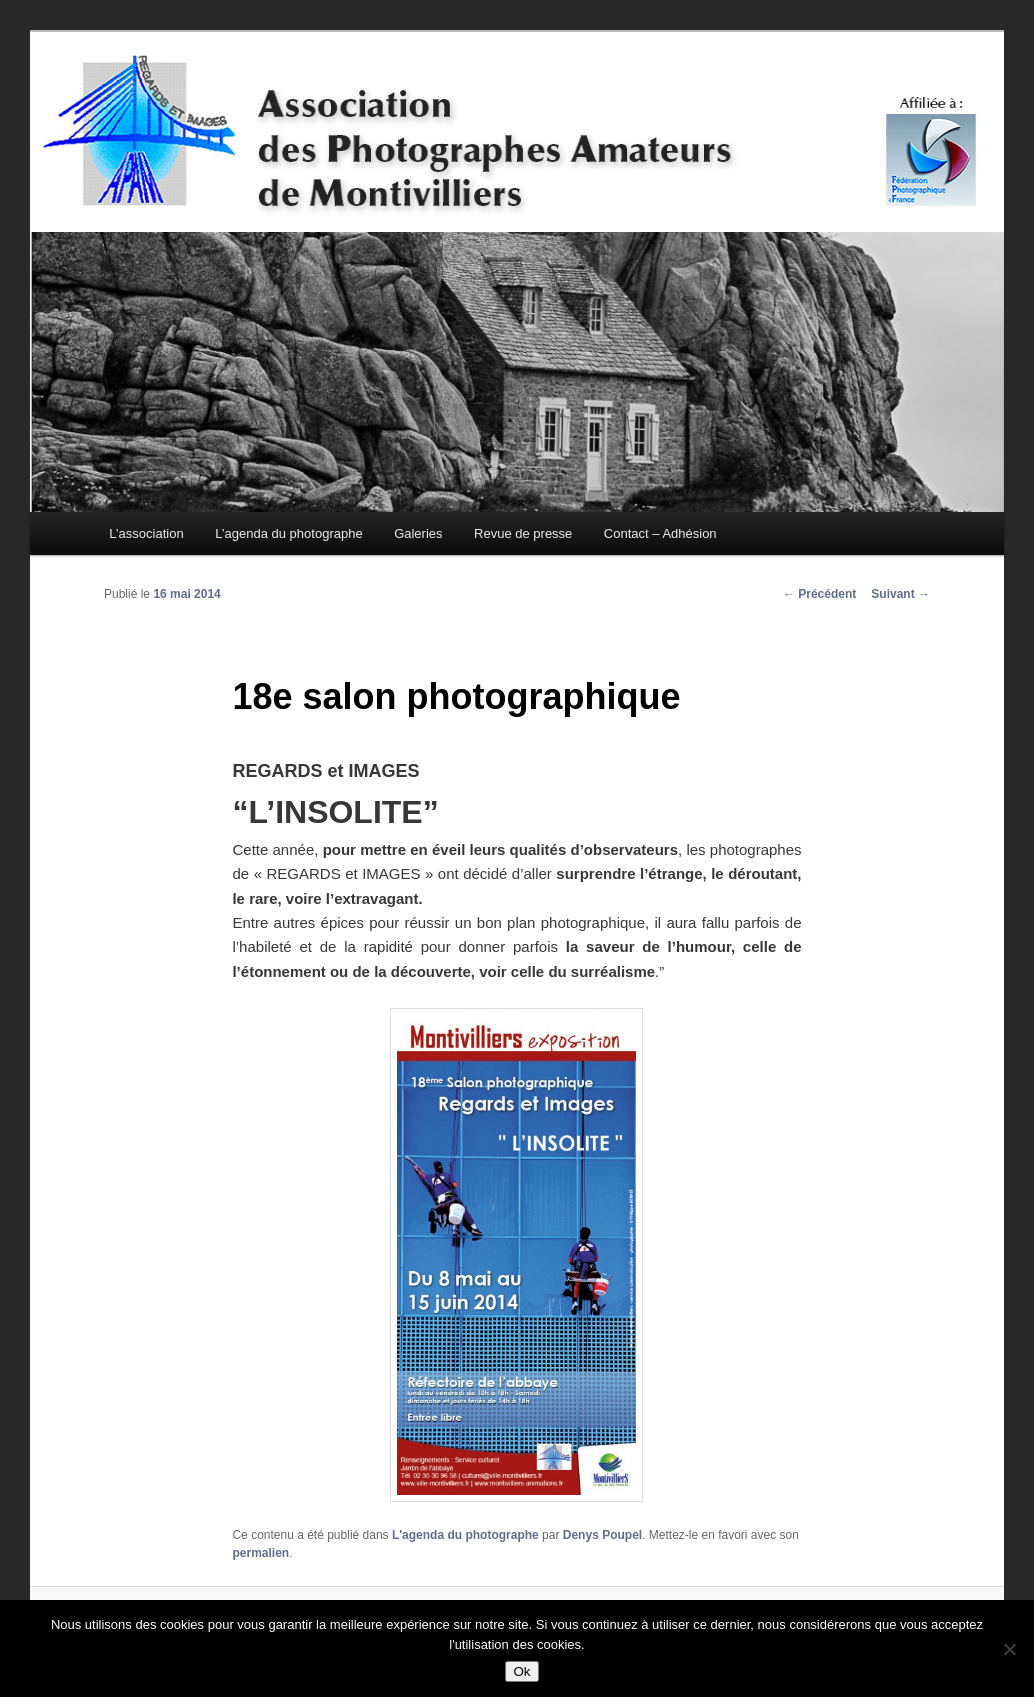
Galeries (418, 533)
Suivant (900, 594)
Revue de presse (523, 533)
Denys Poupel (602, 1535)
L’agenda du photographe (288, 533)
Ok (521, 1671)
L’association (146, 533)
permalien (260, 1553)
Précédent (819, 594)
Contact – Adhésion (660, 533)
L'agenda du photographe (465, 1535)
